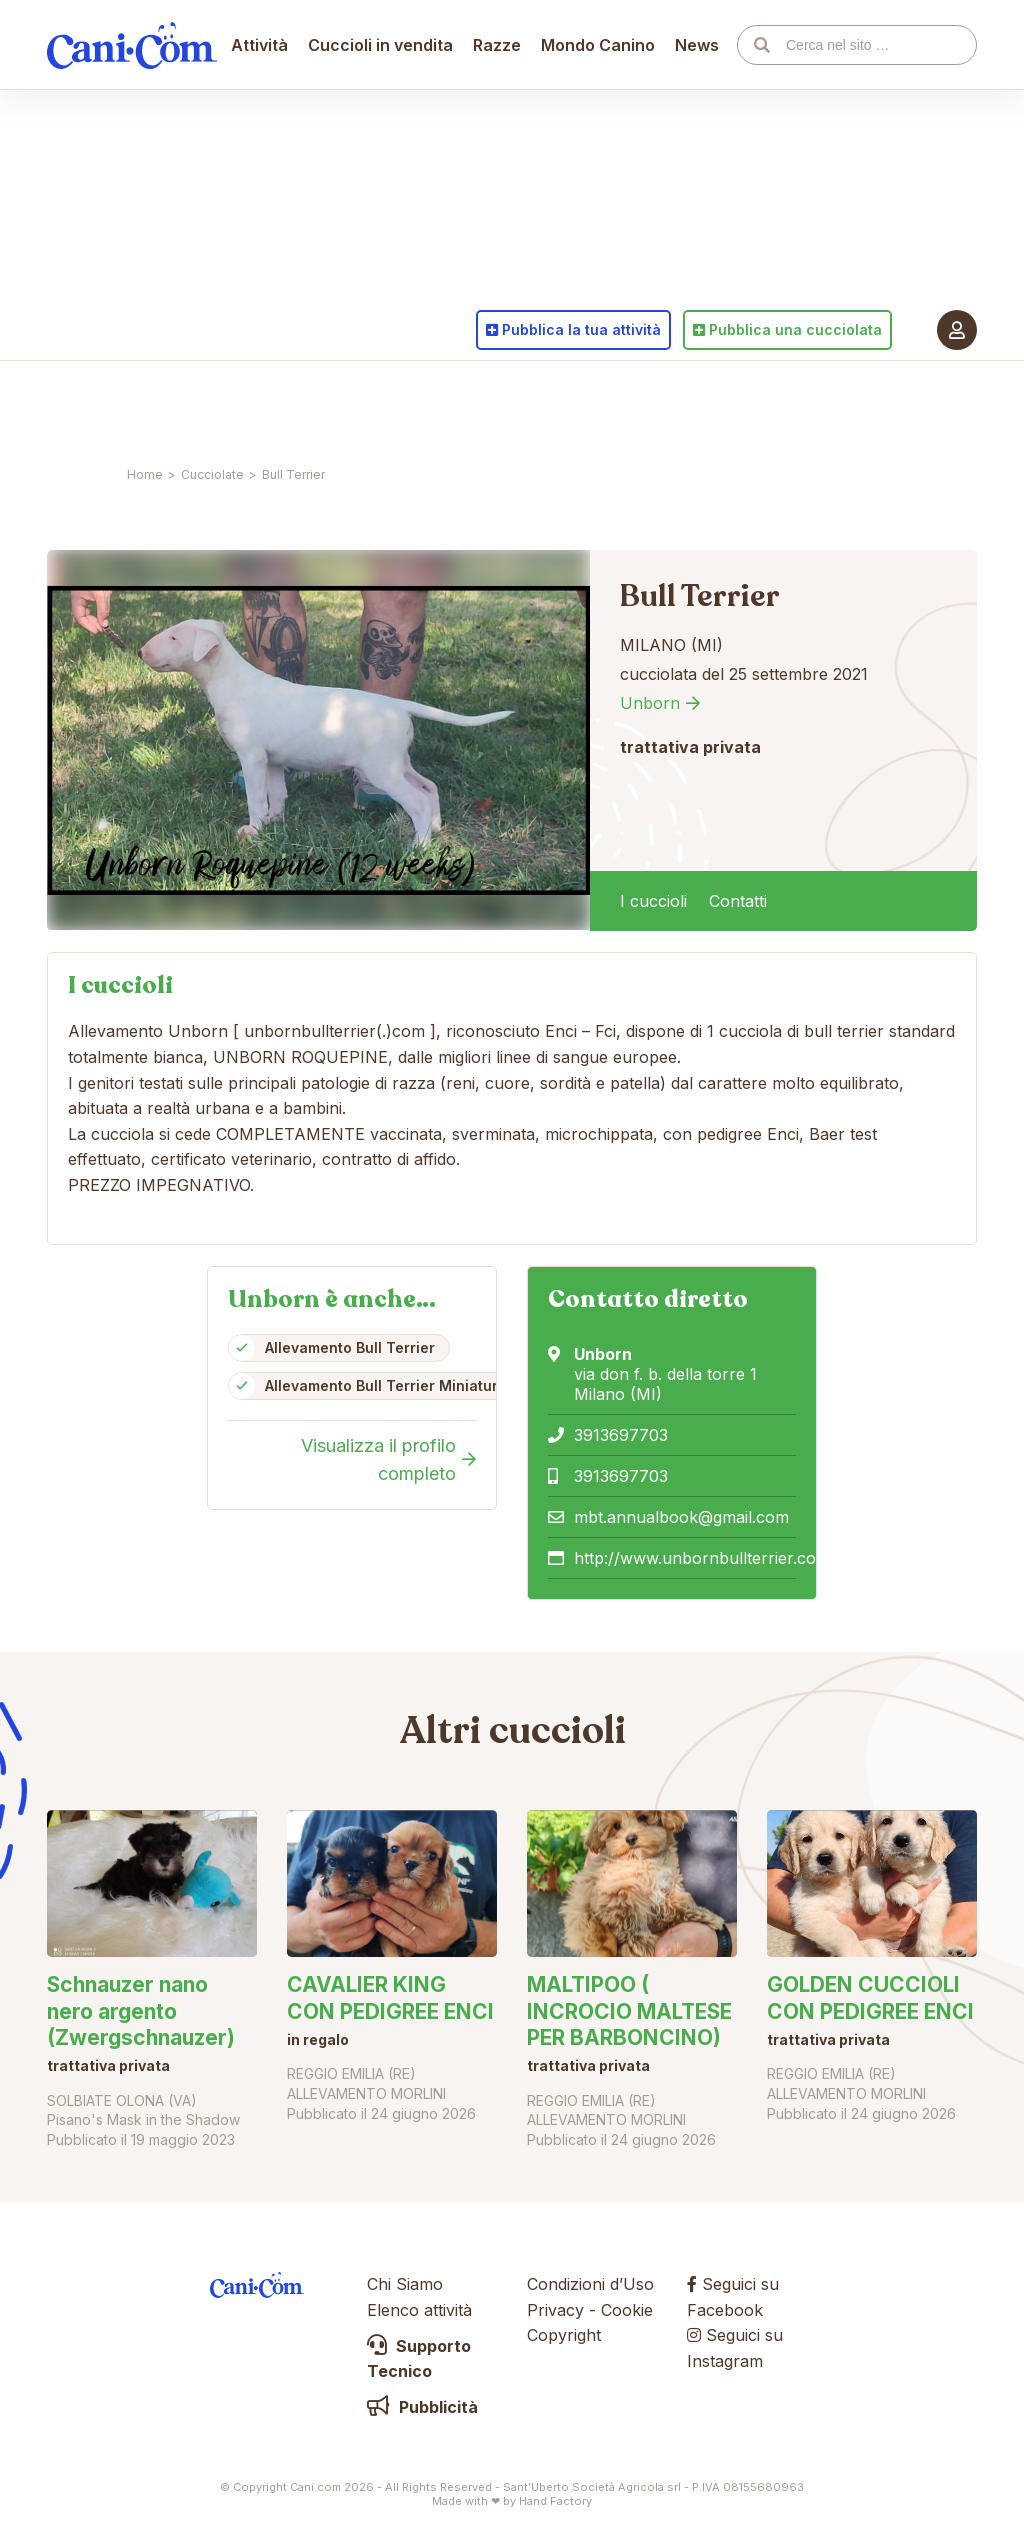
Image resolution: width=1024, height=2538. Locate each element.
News (698, 405)
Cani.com (132, 405)
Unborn (650, 703)
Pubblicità (422, 2407)
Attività (260, 405)
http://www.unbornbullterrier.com (702, 1558)
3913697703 (621, 1435)
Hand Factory (555, 2501)
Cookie (627, 2310)
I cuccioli (653, 901)
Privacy (555, 2310)
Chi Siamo (405, 2284)
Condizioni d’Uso (590, 2284)
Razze (498, 405)
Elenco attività (419, 2310)
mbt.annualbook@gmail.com (681, 1517)
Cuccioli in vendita (381, 405)
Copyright (564, 2335)
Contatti (738, 901)
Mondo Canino (599, 405)
